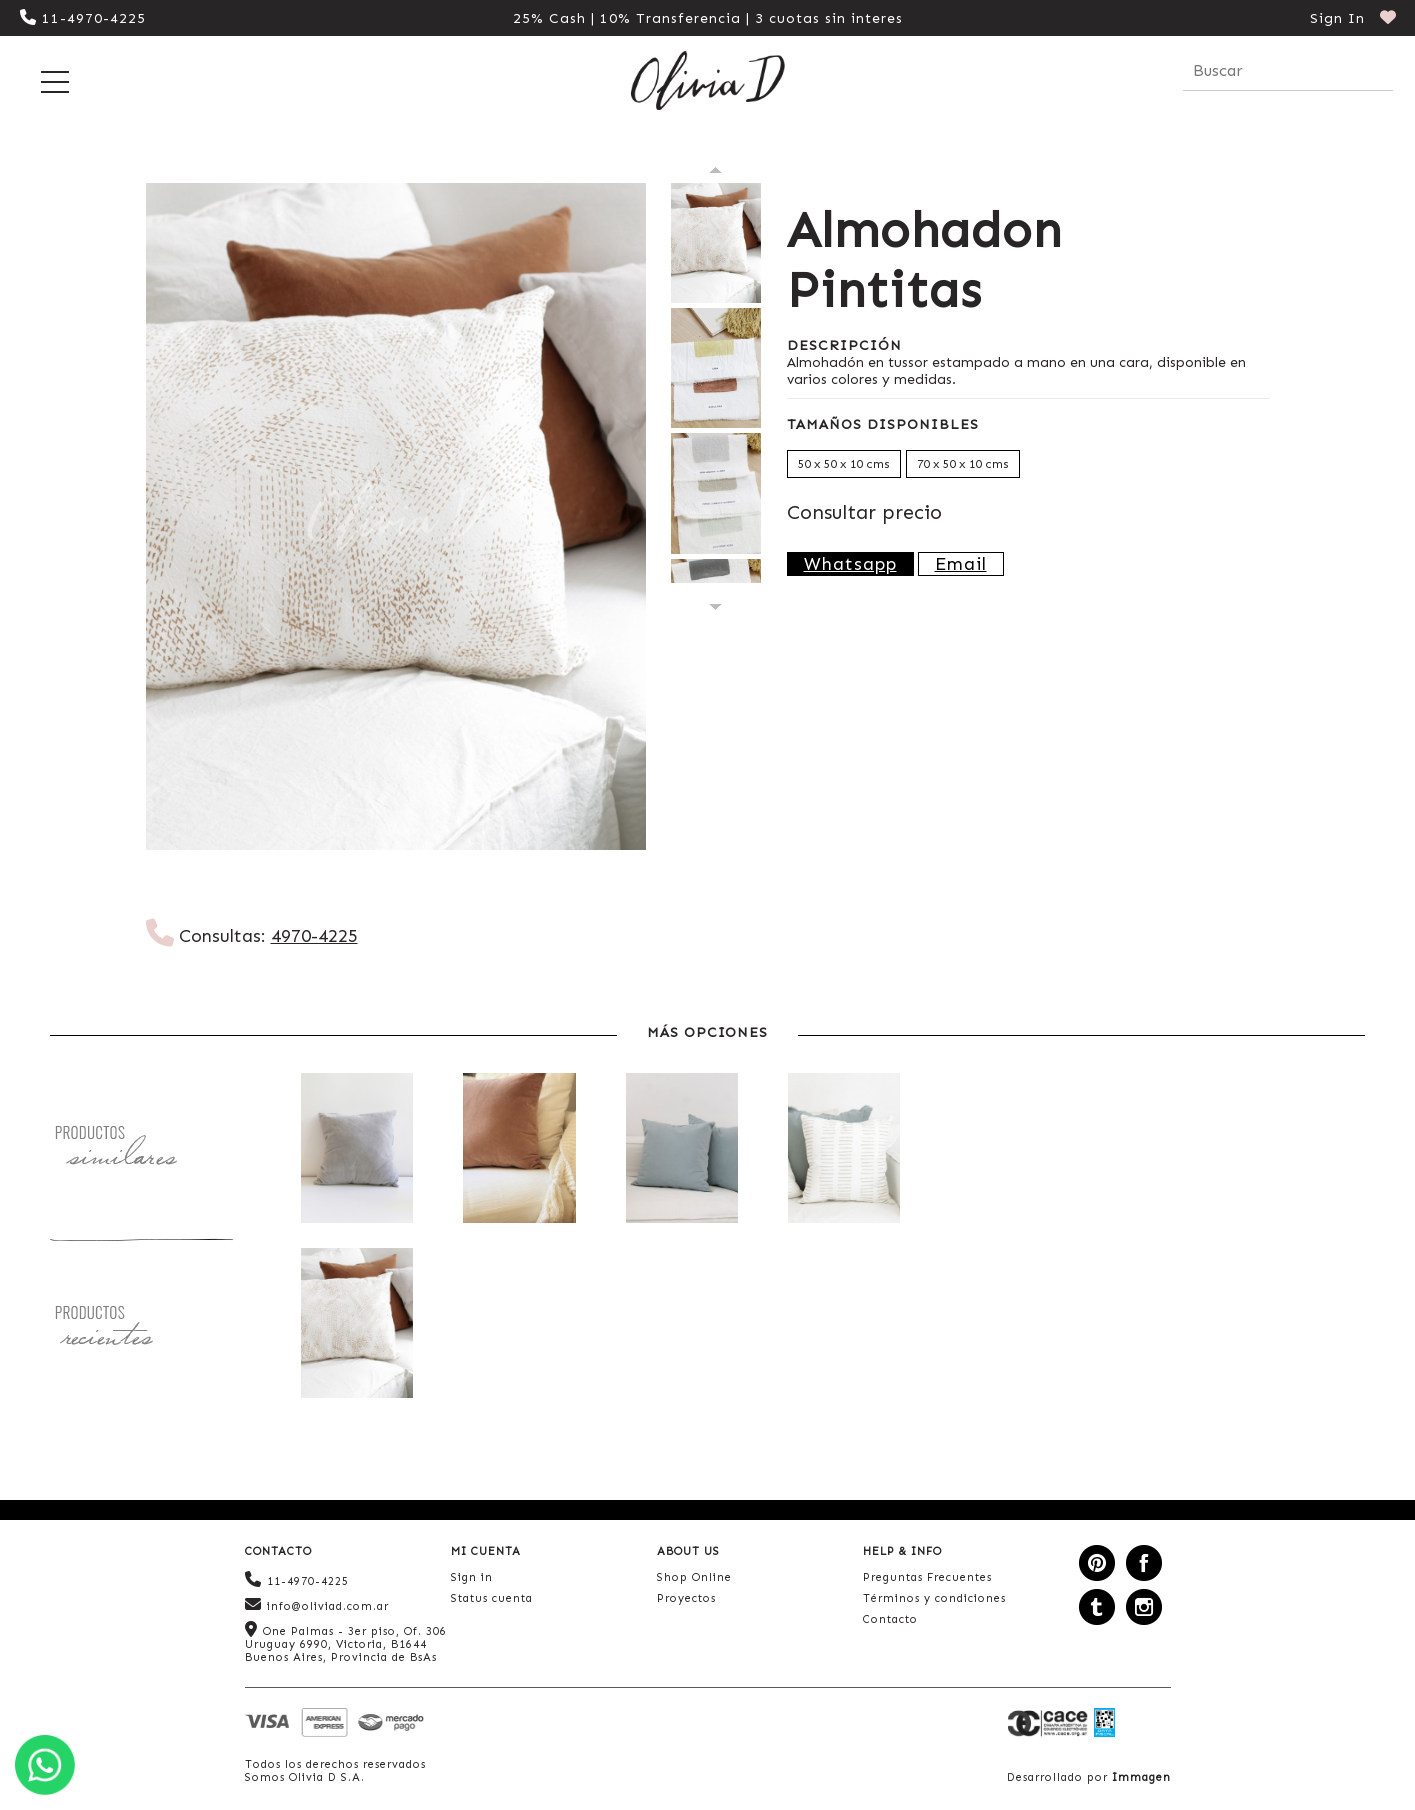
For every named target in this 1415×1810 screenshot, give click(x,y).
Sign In (1337, 18)
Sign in (472, 1577)
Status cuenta (492, 1598)
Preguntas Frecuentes (927, 1577)
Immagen (1141, 1777)
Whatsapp (850, 564)
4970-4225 (314, 936)
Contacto (890, 1619)
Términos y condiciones (934, 1598)
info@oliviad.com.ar (317, 1604)
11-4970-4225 (83, 18)
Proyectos (686, 1598)
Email (961, 564)
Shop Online (694, 1577)
